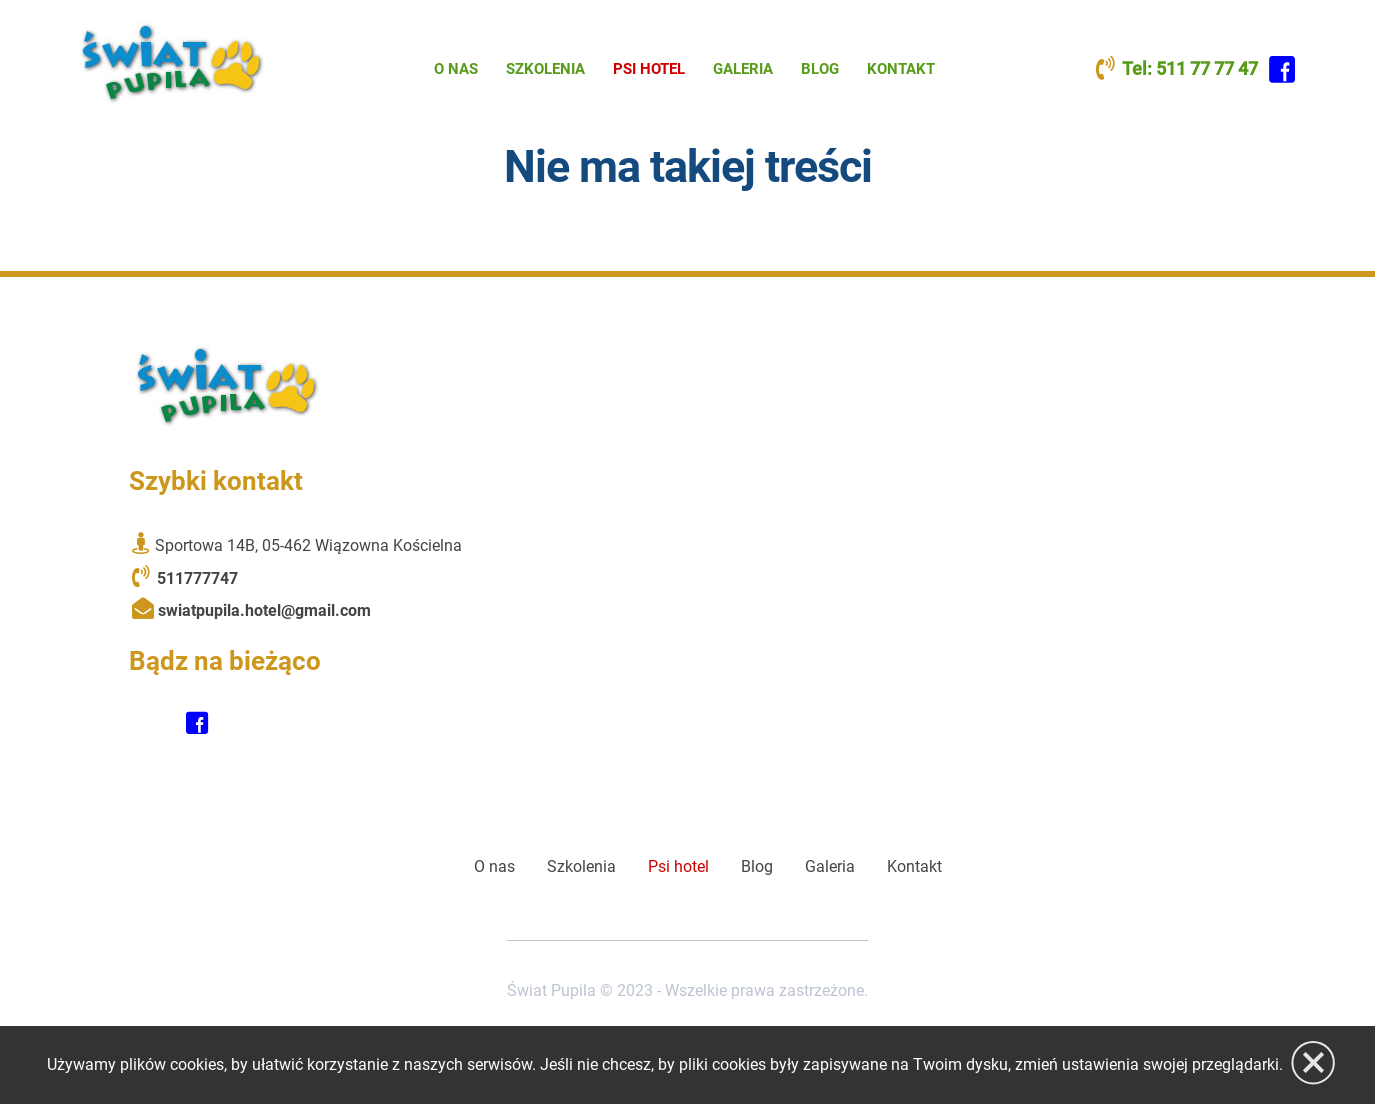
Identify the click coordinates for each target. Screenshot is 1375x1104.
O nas (456, 69)
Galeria (743, 69)
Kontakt (901, 69)
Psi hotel (649, 69)
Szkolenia (545, 69)
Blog (820, 69)
